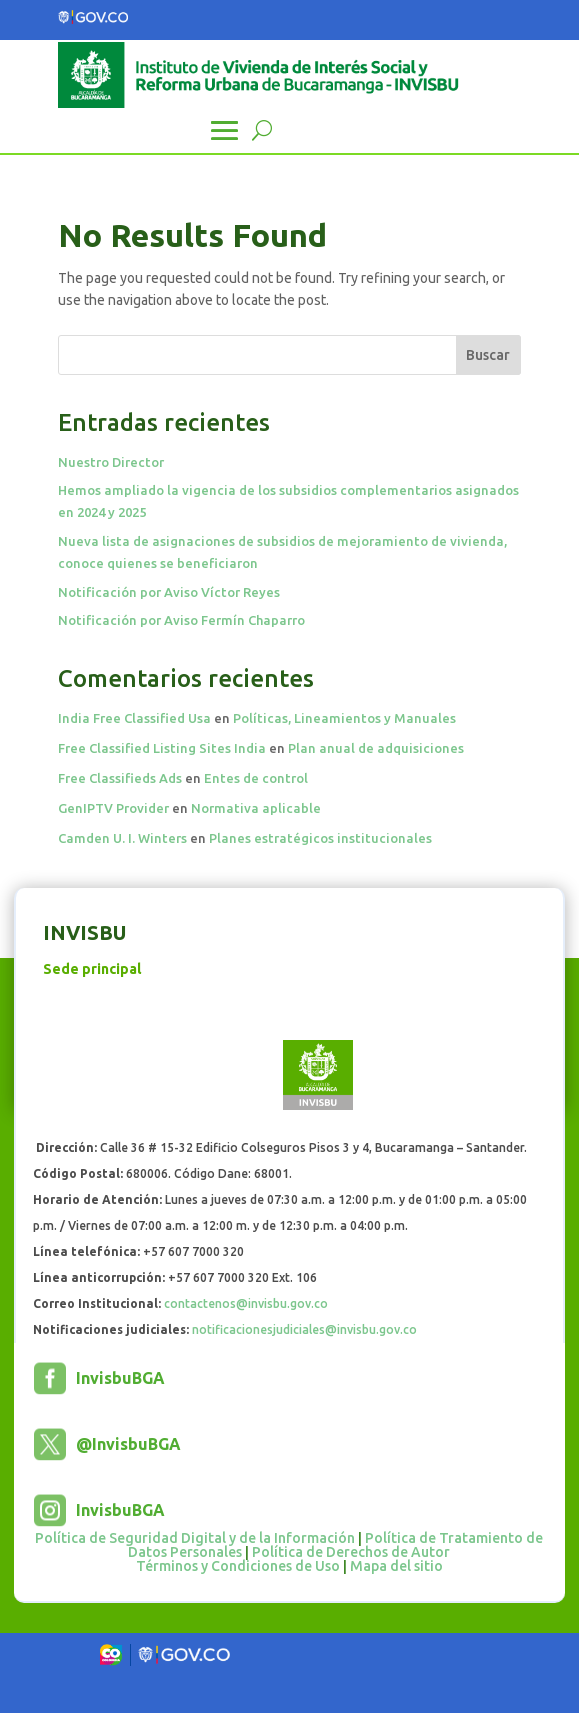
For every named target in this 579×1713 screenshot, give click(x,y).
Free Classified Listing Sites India (162, 748)
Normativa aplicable (256, 808)
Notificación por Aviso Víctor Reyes (169, 592)
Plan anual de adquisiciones (376, 748)
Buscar (488, 355)
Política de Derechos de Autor (351, 1552)
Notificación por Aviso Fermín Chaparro (181, 620)
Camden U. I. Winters (122, 838)
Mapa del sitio (396, 1566)
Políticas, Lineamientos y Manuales (344, 718)
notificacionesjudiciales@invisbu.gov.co (304, 1329)
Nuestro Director (111, 462)
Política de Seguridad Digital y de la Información (195, 1538)
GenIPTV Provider (113, 808)
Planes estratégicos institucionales (320, 838)
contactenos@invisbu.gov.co (246, 1303)
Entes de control (256, 778)
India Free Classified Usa (134, 718)
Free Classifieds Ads (120, 778)
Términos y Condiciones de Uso (238, 1566)
